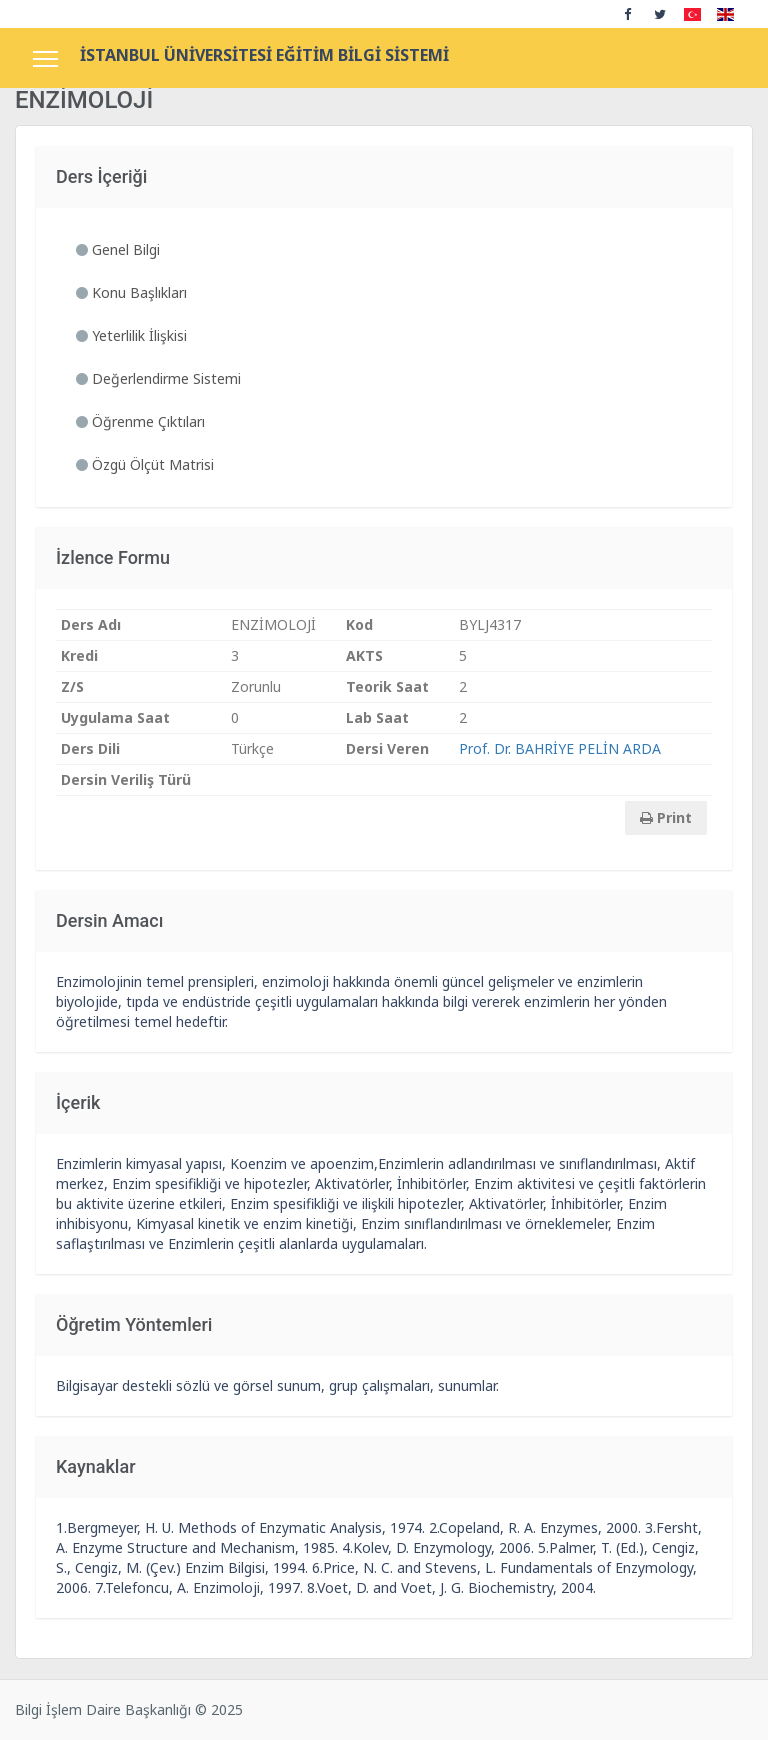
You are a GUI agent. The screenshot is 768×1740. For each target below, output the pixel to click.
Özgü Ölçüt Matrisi (145, 464)
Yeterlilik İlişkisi (131, 335)
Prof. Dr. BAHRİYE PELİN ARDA (560, 748)
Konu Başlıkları (131, 292)
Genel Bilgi (118, 249)
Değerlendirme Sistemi (158, 378)
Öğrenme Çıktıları (140, 421)
